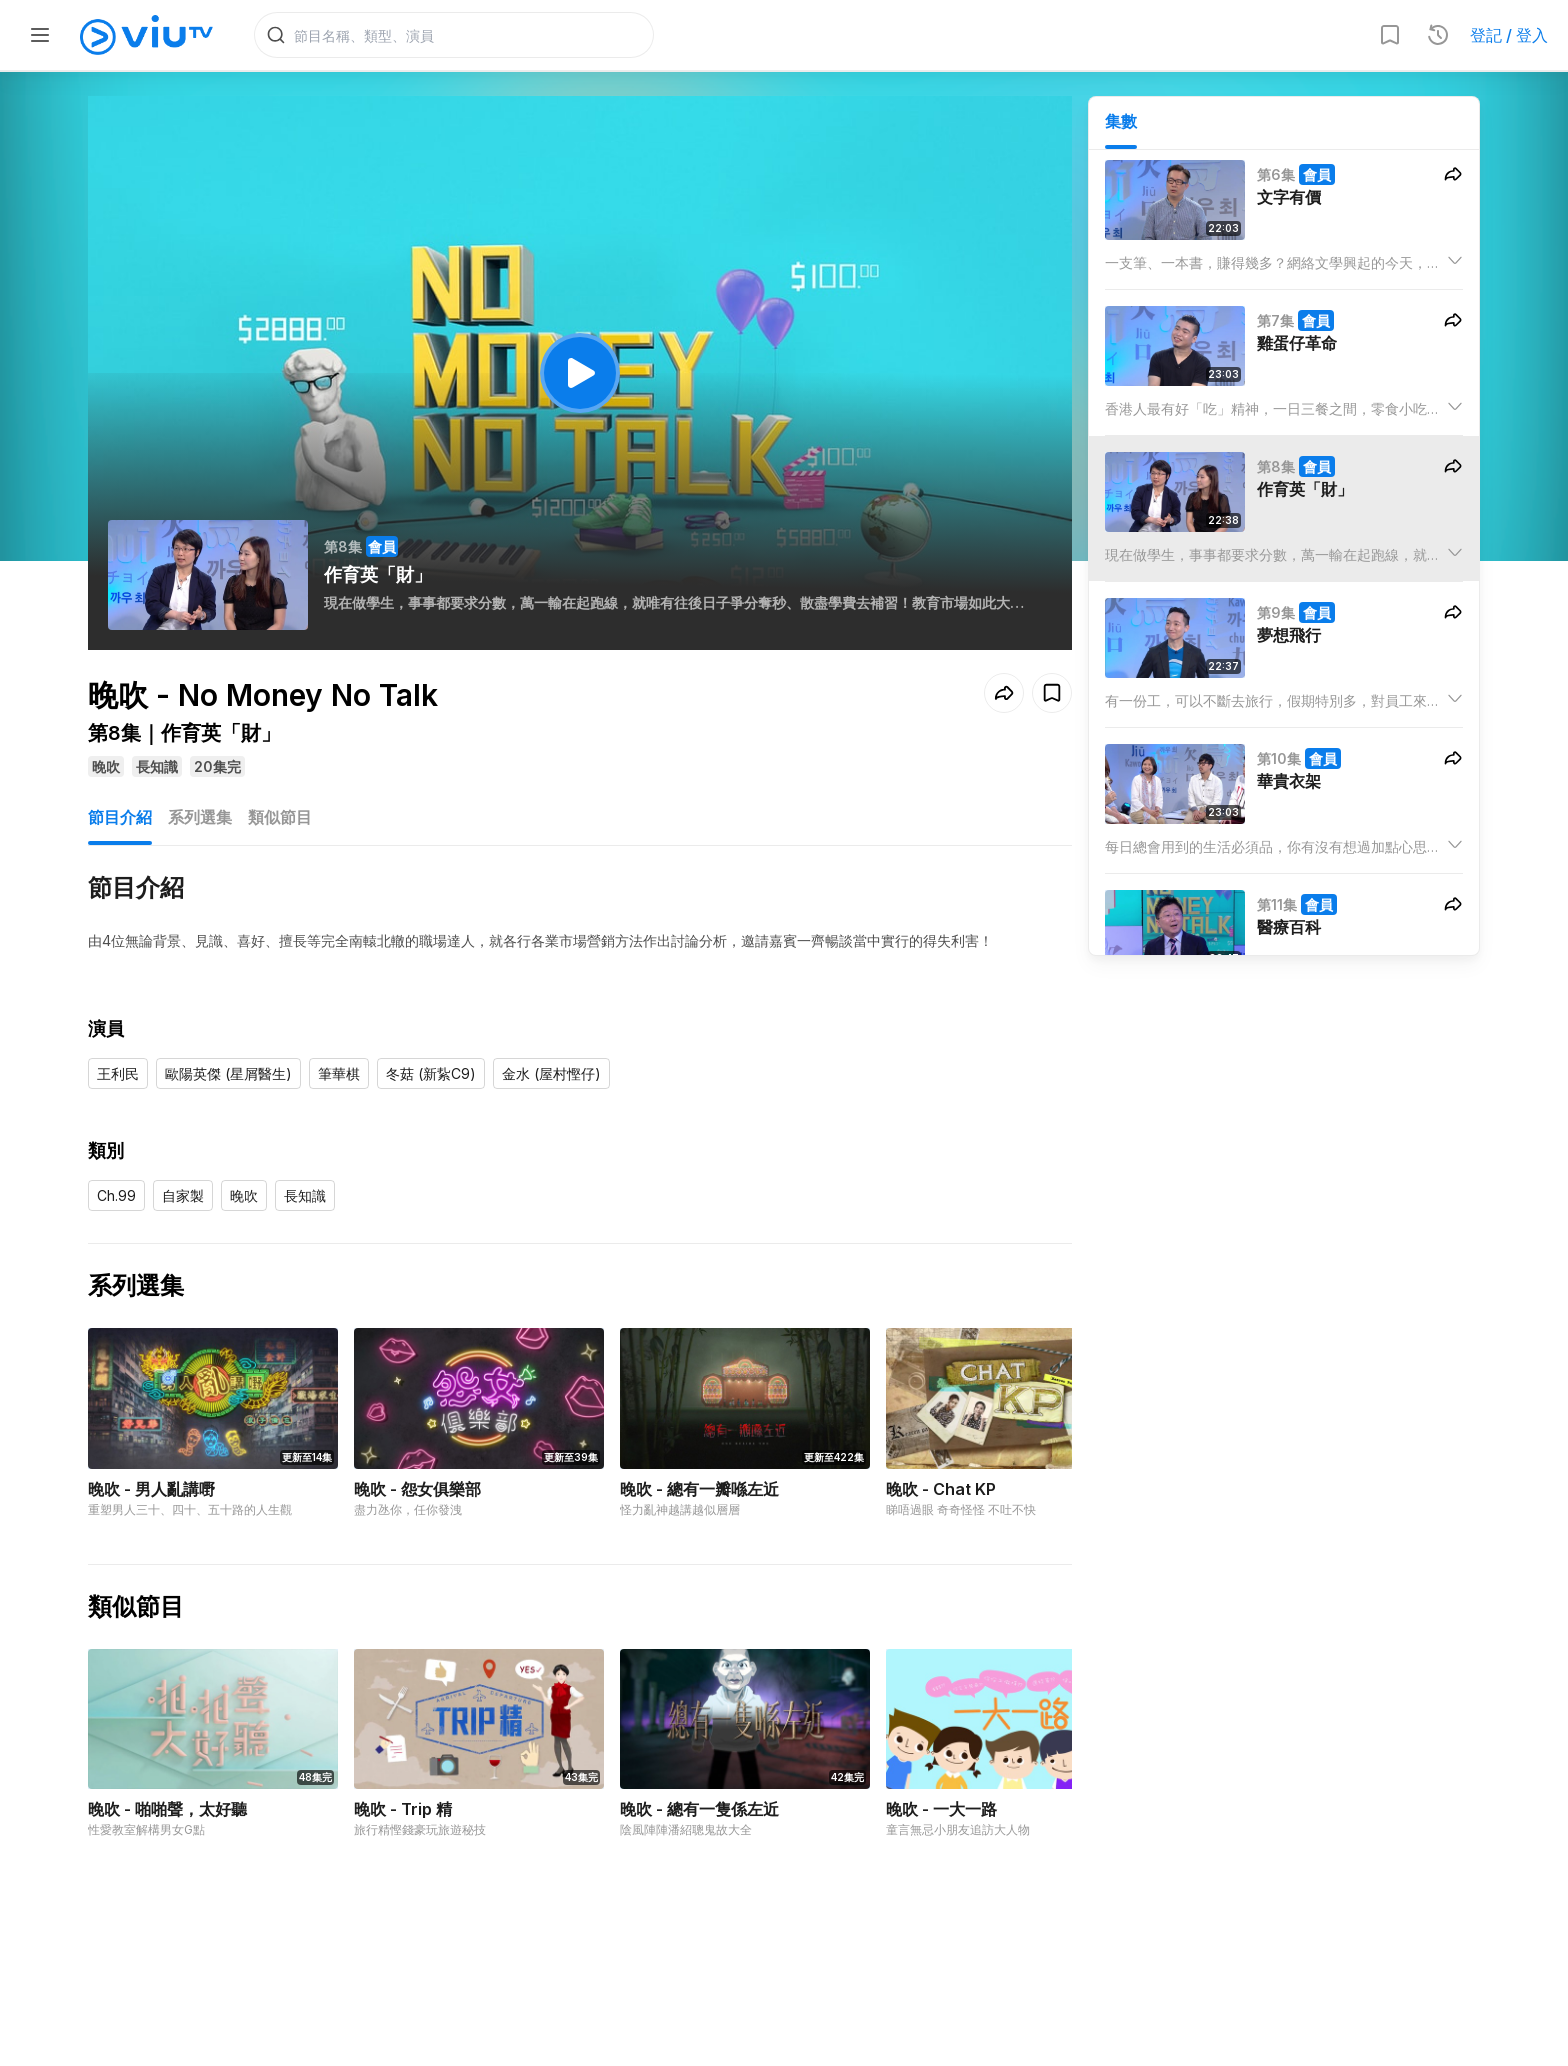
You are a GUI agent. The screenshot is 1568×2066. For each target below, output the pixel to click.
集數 (1121, 121)
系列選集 (200, 818)
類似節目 (280, 818)
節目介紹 (120, 818)
